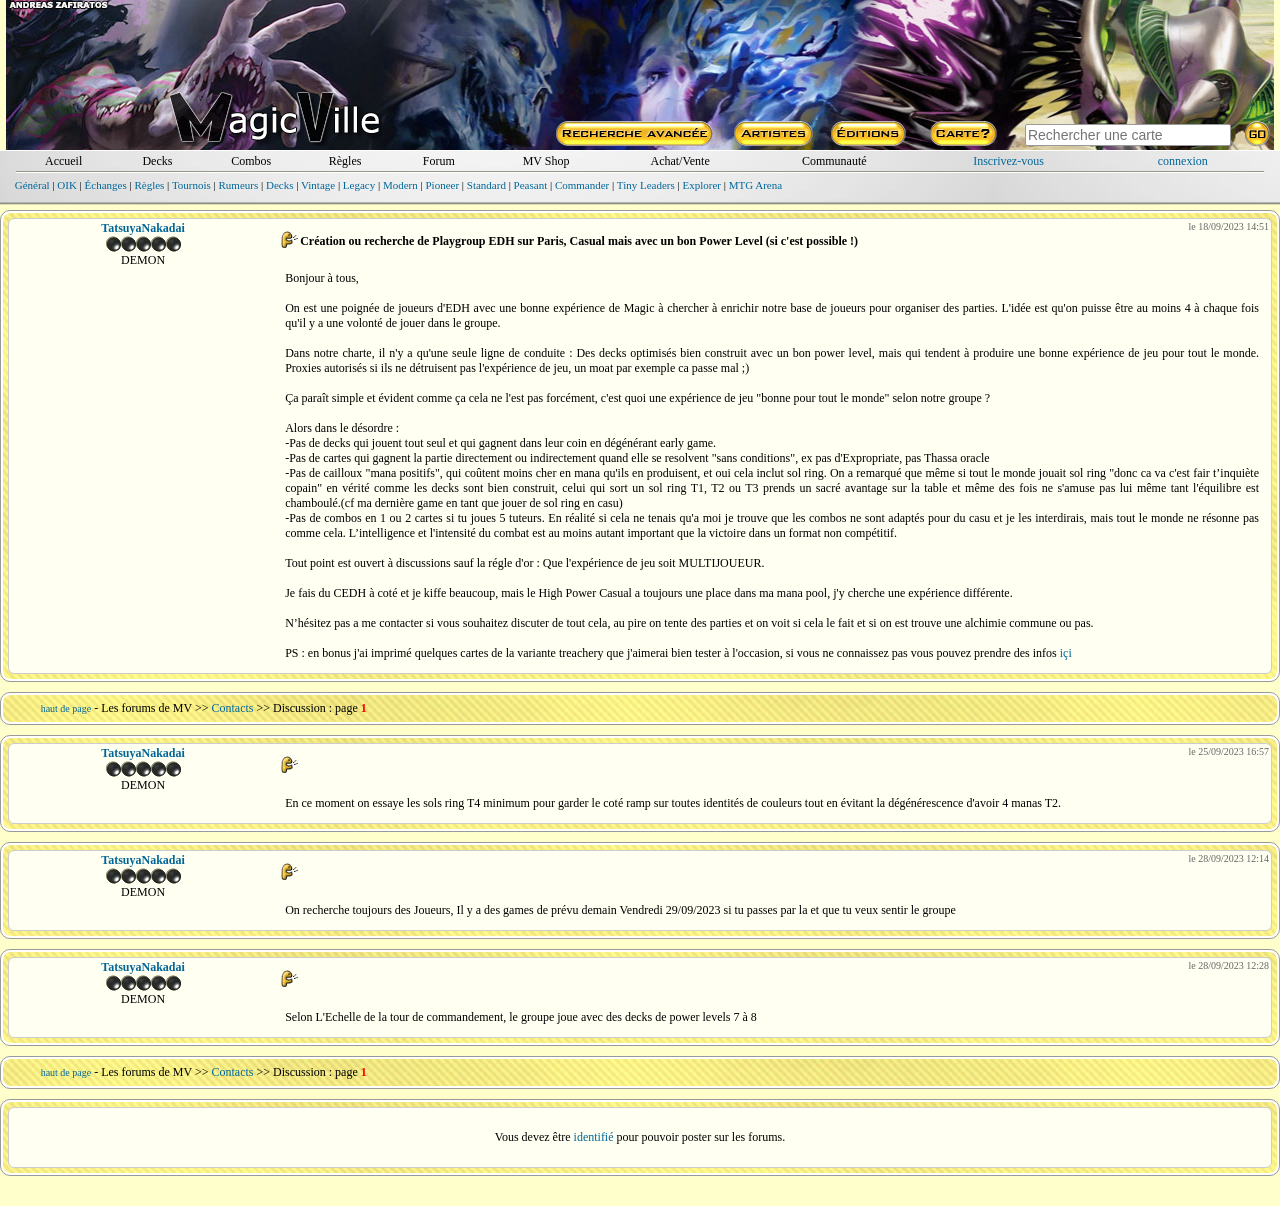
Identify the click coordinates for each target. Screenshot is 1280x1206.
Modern (400, 185)
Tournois (191, 185)
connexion (1183, 161)
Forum (439, 161)
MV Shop (546, 161)
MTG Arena (755, 185)
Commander (582, 185)
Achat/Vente (679, 161)
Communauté (834, 161)
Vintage (318, 185)
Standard (486, 185)
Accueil (63, 161)
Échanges (106, 185)
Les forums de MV (146, 708)
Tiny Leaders (646, 185)
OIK (67, 185)
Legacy (359, 185)
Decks (157, 161)
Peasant (531, 185)
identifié (594, 1137)
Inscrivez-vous (1008, 161)
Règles (345, 161)
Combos (251, 161)
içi (1066, 653)
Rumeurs (239, 185)
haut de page (66, 708)
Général (32, 185)
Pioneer (442, 185)
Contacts (233, 708)
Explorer (701, 185)
